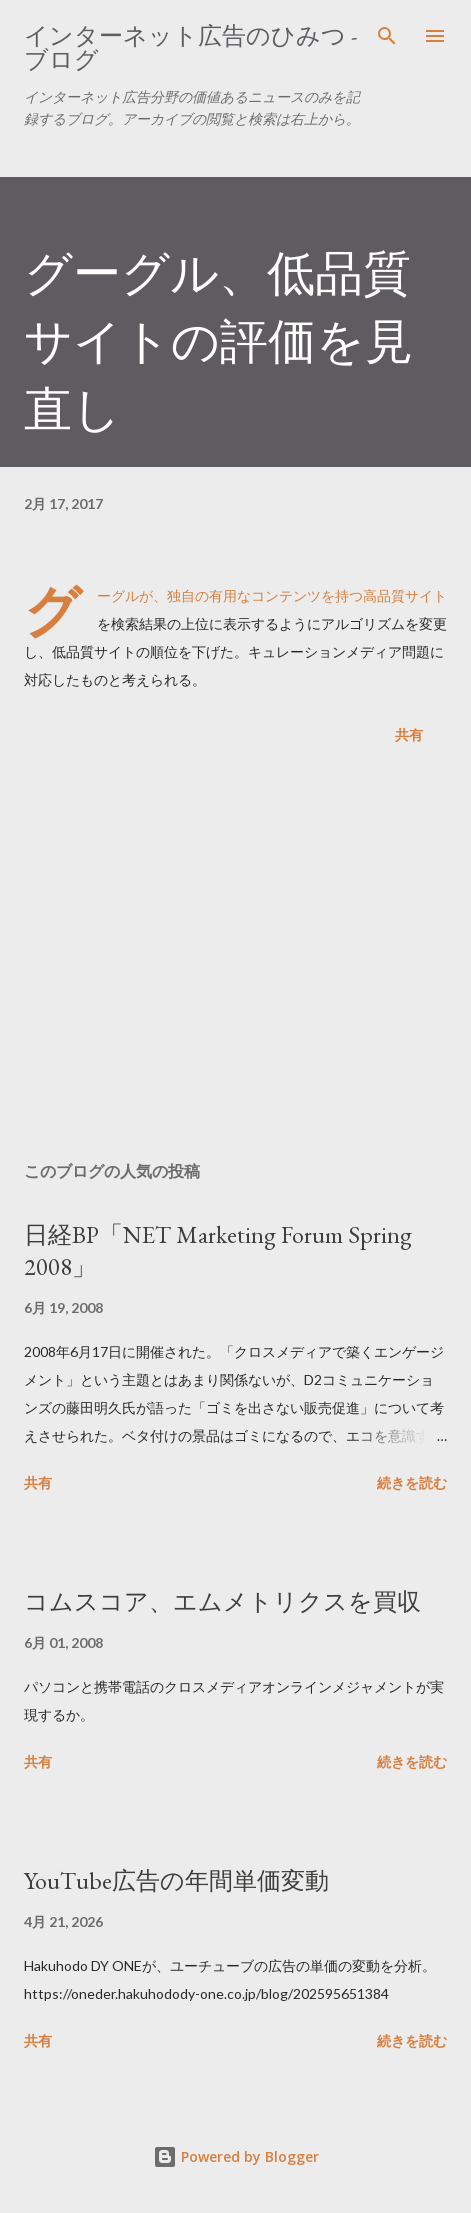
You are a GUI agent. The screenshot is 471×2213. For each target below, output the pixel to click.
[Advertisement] (235, 957)
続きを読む (412, 1482)
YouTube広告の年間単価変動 (176, 1880)
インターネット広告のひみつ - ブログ (191, 47)
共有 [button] (409, 734)
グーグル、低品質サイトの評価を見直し (218, 341)
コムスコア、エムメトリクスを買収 (222, 1601)
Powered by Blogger (236, 2156)
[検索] (387, 36)
